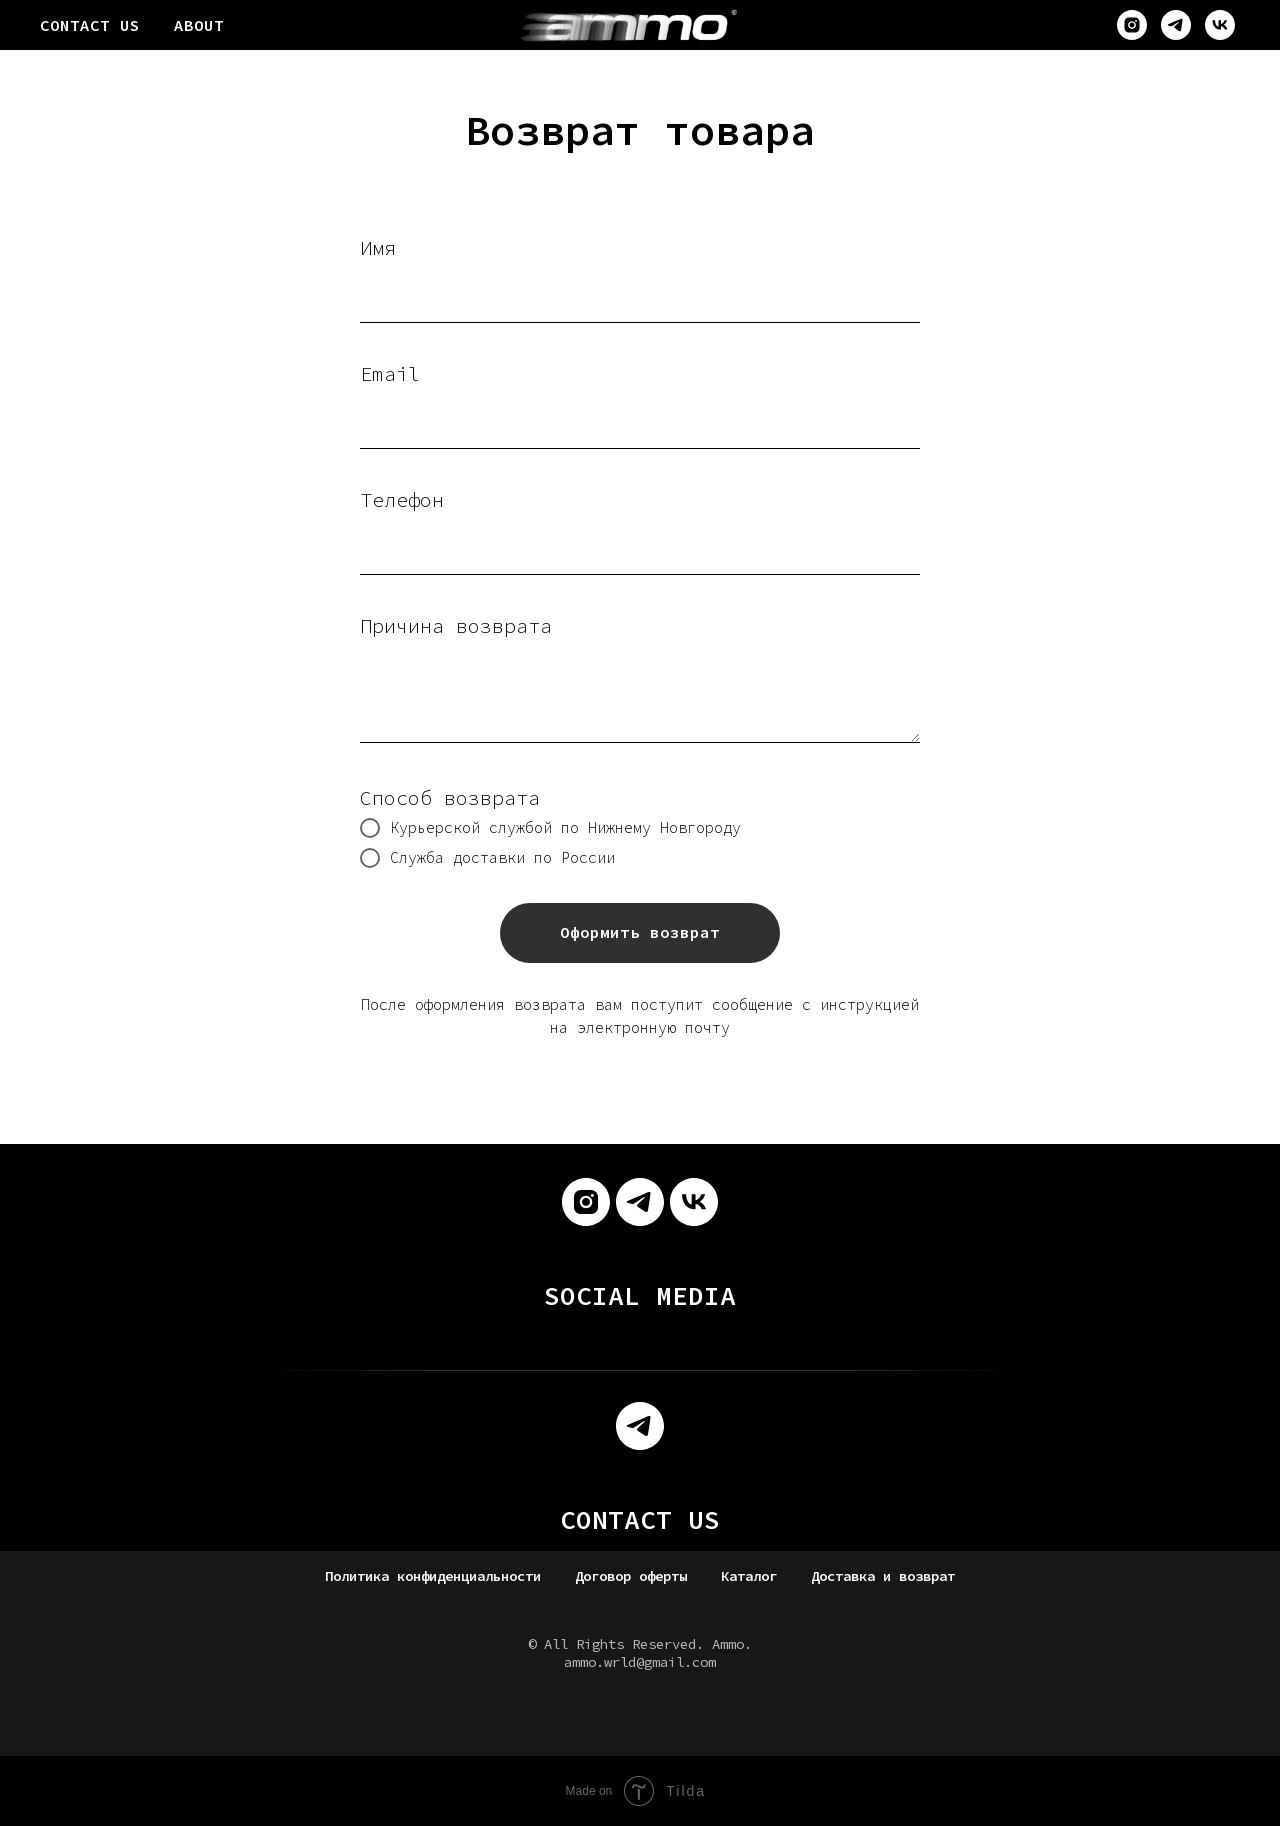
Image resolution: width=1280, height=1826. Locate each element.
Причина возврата (456, 625)
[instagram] (1132, 25)
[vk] (1220, 25)
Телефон (402, 499)
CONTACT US (90, 25)
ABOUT (199, 25)
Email (390, 373)
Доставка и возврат (883, 1576)
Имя (378, 247)
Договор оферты (631, 1576)
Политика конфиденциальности (433, 1576)
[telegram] (1176, 25)
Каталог (749, 1576)
